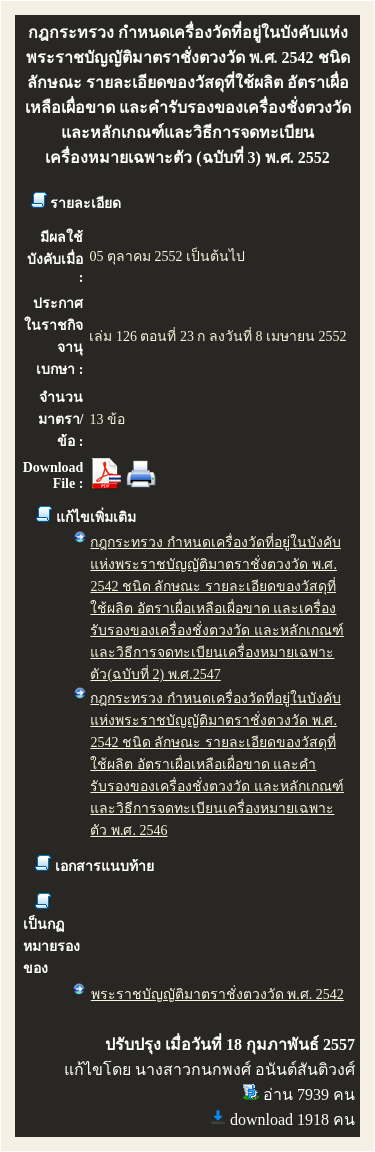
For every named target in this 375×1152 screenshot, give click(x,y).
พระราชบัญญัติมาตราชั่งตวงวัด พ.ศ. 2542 (217, 994)
